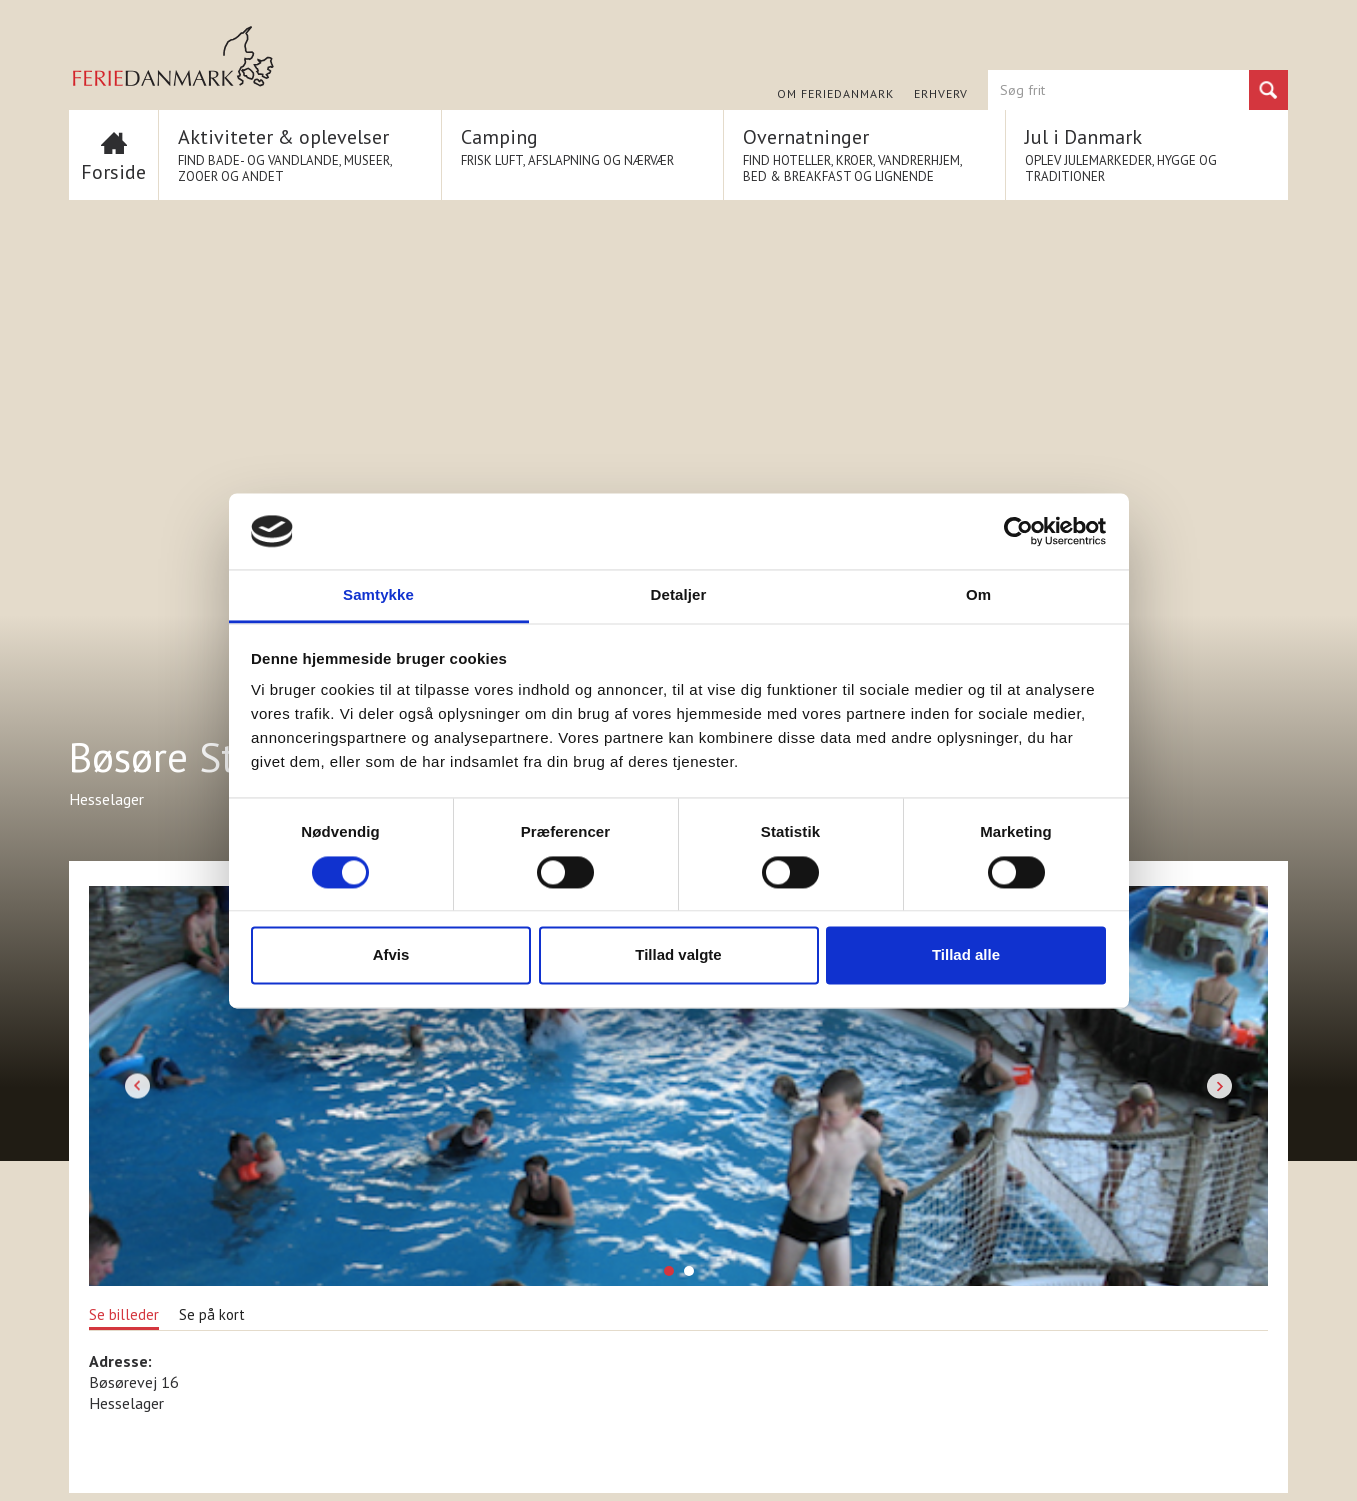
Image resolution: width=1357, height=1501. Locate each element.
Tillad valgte (678, 955)
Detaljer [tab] (679, 595)
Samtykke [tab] (378, 595)
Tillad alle (966, 955)
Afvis (391, 955)
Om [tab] (978, 595)
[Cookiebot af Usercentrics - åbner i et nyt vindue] (1018, 531)
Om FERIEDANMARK (835, 94)
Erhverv (941, 94)
